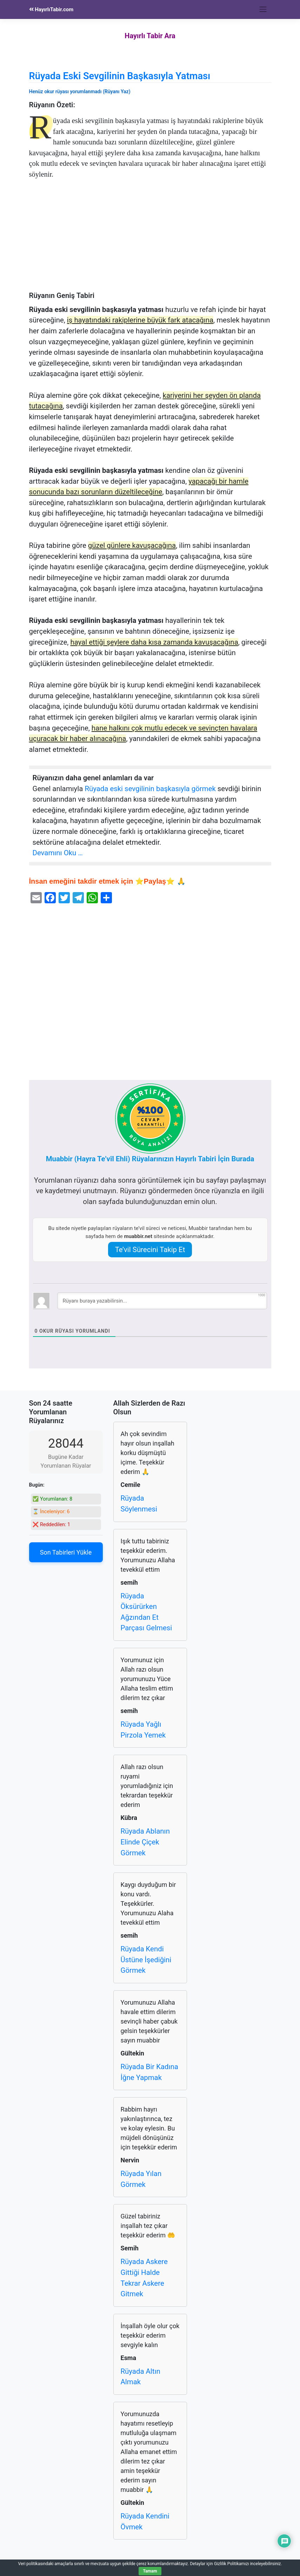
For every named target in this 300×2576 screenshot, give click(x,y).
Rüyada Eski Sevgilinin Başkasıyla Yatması (120, 76)
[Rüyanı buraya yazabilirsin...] (162, 1300)
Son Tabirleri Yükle (66, 1552)
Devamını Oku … (58, 853)
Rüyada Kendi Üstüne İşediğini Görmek (146, 1960)
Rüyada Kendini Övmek (145, 2521)
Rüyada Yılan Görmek (141, 2179)
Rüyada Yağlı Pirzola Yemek (143, 1729)
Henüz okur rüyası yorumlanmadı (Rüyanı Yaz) (80, 91)
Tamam (150, 2571)
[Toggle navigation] (263, 9)
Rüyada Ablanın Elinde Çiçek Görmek (145, 1842)
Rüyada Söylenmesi (139, 1503)
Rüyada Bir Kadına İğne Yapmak (149, 2072)
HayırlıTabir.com (51, 9)
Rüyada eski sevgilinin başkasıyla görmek (150, 788)
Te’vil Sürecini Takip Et (150, 1249)
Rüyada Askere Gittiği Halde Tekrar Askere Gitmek (144, 2277)
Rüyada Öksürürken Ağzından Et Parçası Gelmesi (146, 1612)
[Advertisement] (150, 239)
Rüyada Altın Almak (140, 2376)
